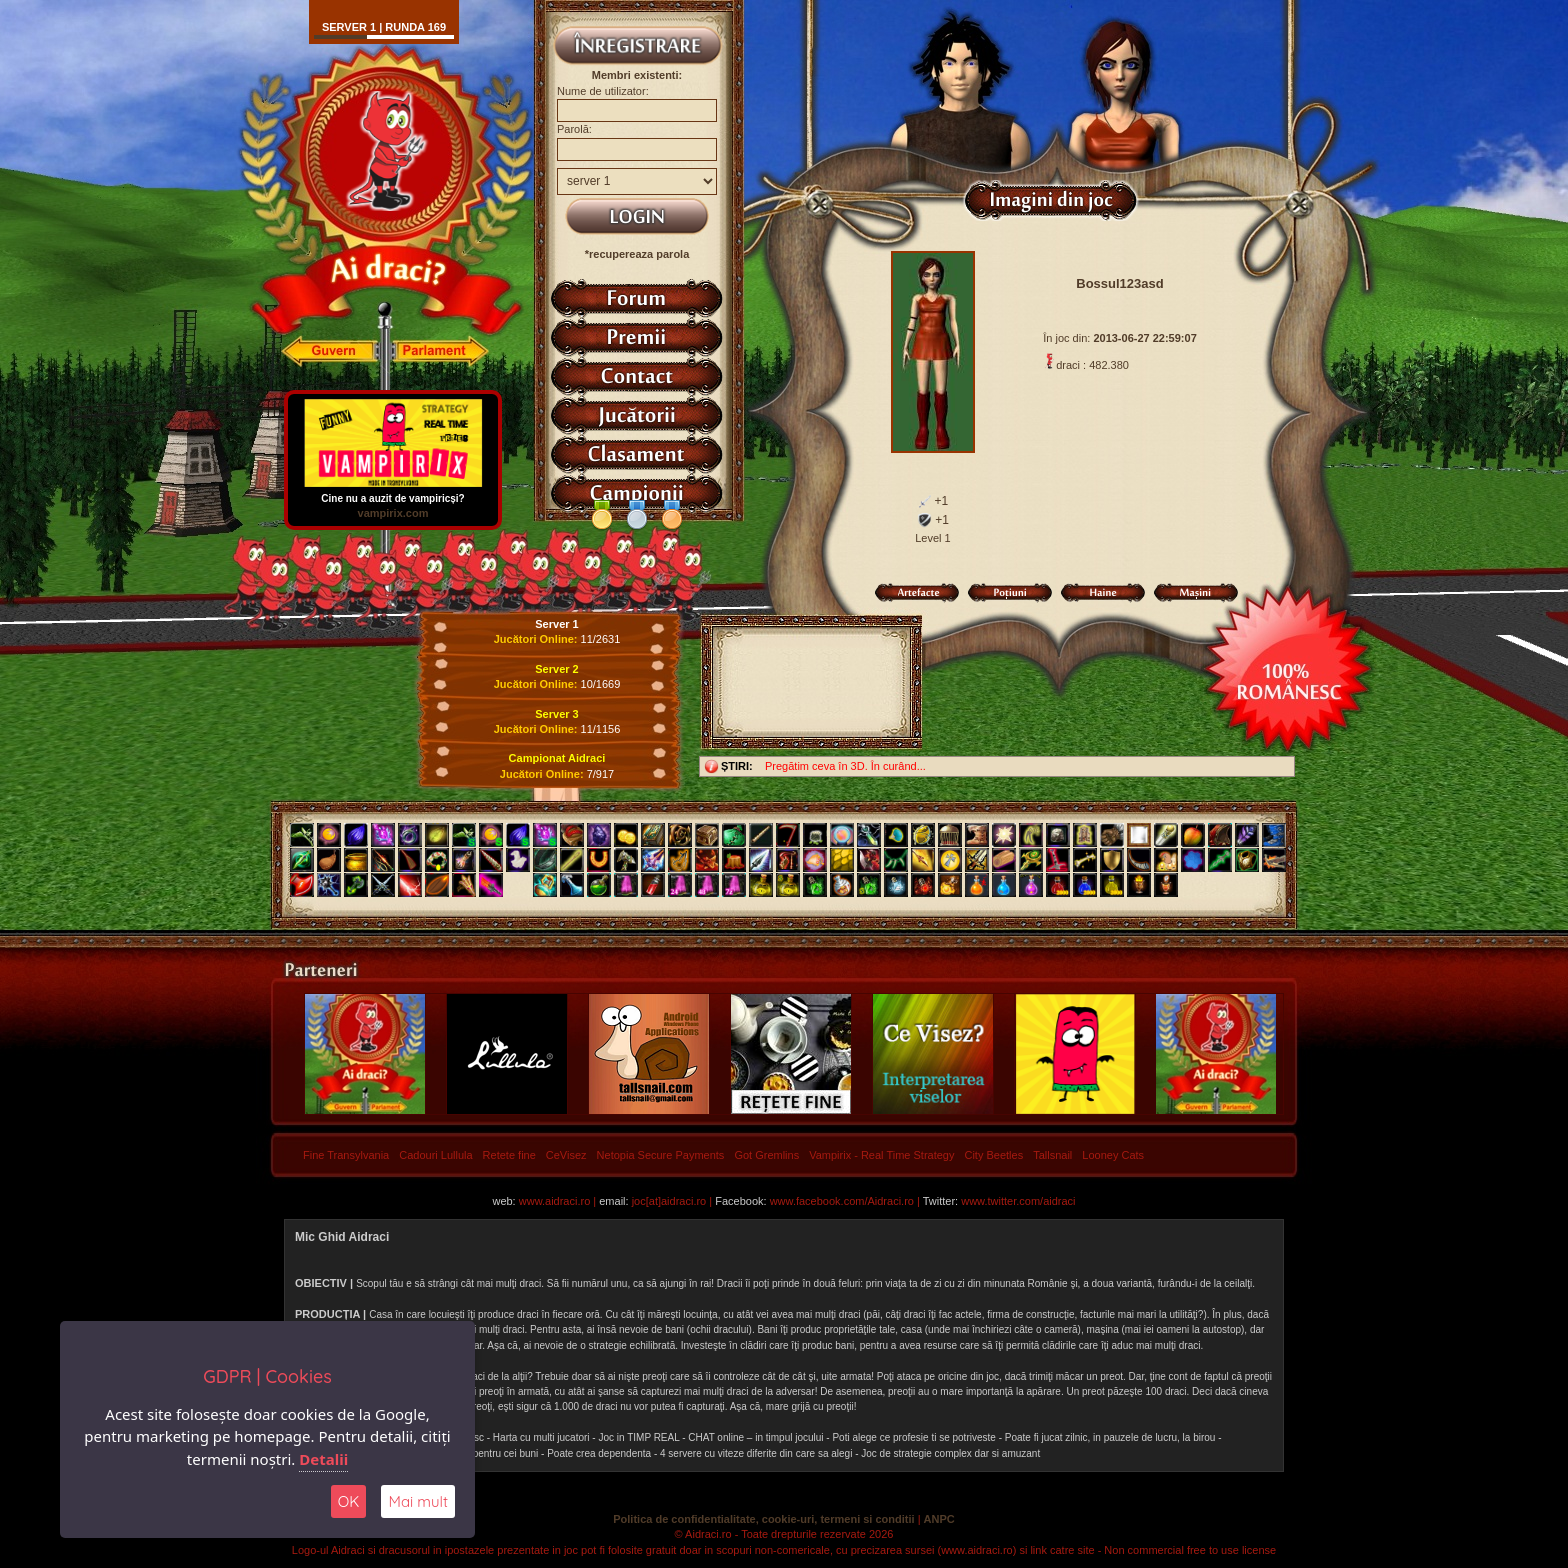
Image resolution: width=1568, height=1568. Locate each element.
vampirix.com (393, 513)
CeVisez (566, 1155)
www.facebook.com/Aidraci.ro (842, 1201)
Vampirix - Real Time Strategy (881, 1155)
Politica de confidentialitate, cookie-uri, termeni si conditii (763, 1519)
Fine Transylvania (346, 1155)
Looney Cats (1113, 1155)
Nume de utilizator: (603, 91)
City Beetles (993, 1155)
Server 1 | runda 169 (384, 27)
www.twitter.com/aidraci (1018, 1201)
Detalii (323, 1459)
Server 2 (556, 669)
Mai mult (418, 1501)
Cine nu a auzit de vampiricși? (393, 493)
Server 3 (556, 714)
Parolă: (574, 129)
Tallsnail (1052, 1155)
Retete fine (509, 1155)
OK (349, 1501)
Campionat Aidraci (557, 758)
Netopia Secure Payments (661, 1155)
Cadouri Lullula (435, 1155)
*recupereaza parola (637, 254)
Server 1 (556, 624)
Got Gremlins (766, 1155)
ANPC (939, 1519)
